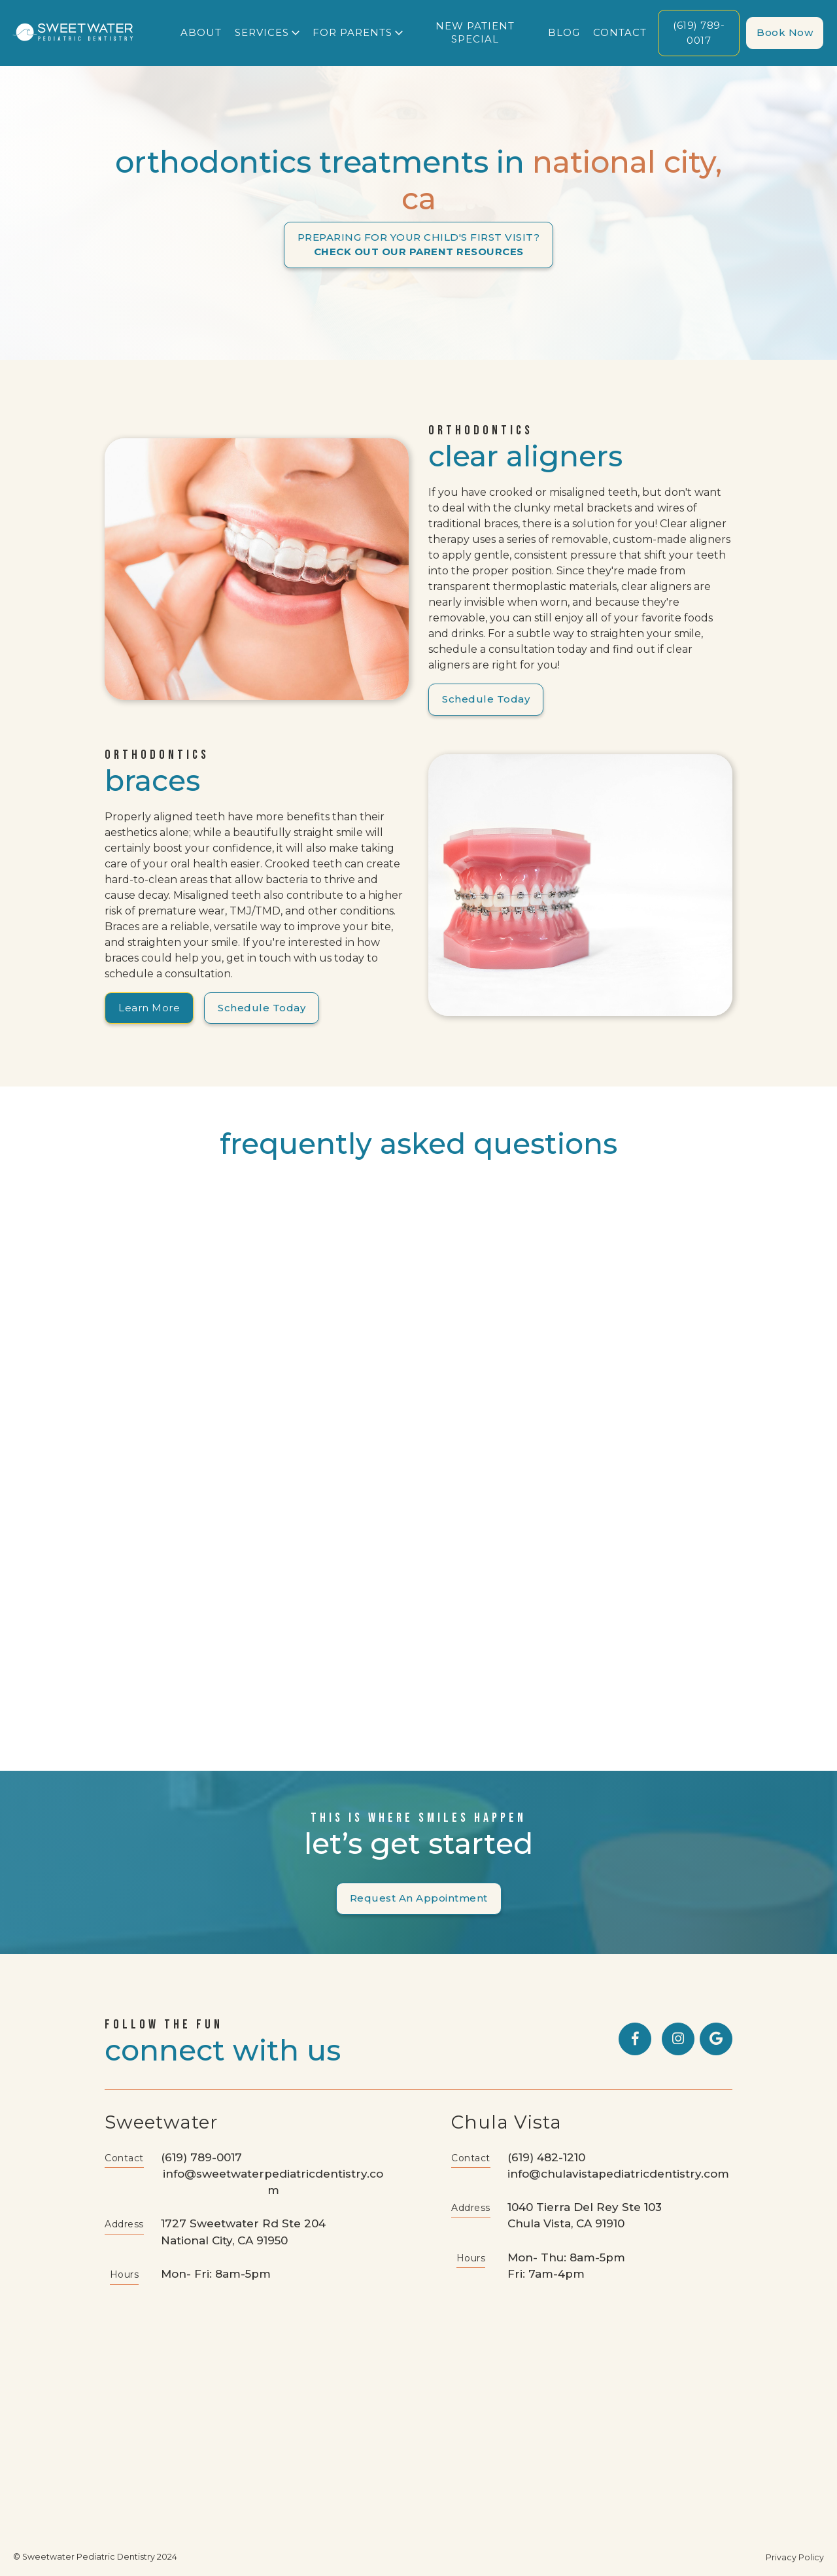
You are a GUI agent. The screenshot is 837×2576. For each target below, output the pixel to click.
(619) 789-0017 (201, 2157)
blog (564, 32)
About (201, 32)
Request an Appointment (419, 1898)
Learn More (149, 1007)
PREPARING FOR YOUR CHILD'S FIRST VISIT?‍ (419, 244)
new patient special (475, 32)
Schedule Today (486, 699)
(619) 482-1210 (546, 2157)
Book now (785, 32)
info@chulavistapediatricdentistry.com (618, 2173)
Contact (620, 32)
